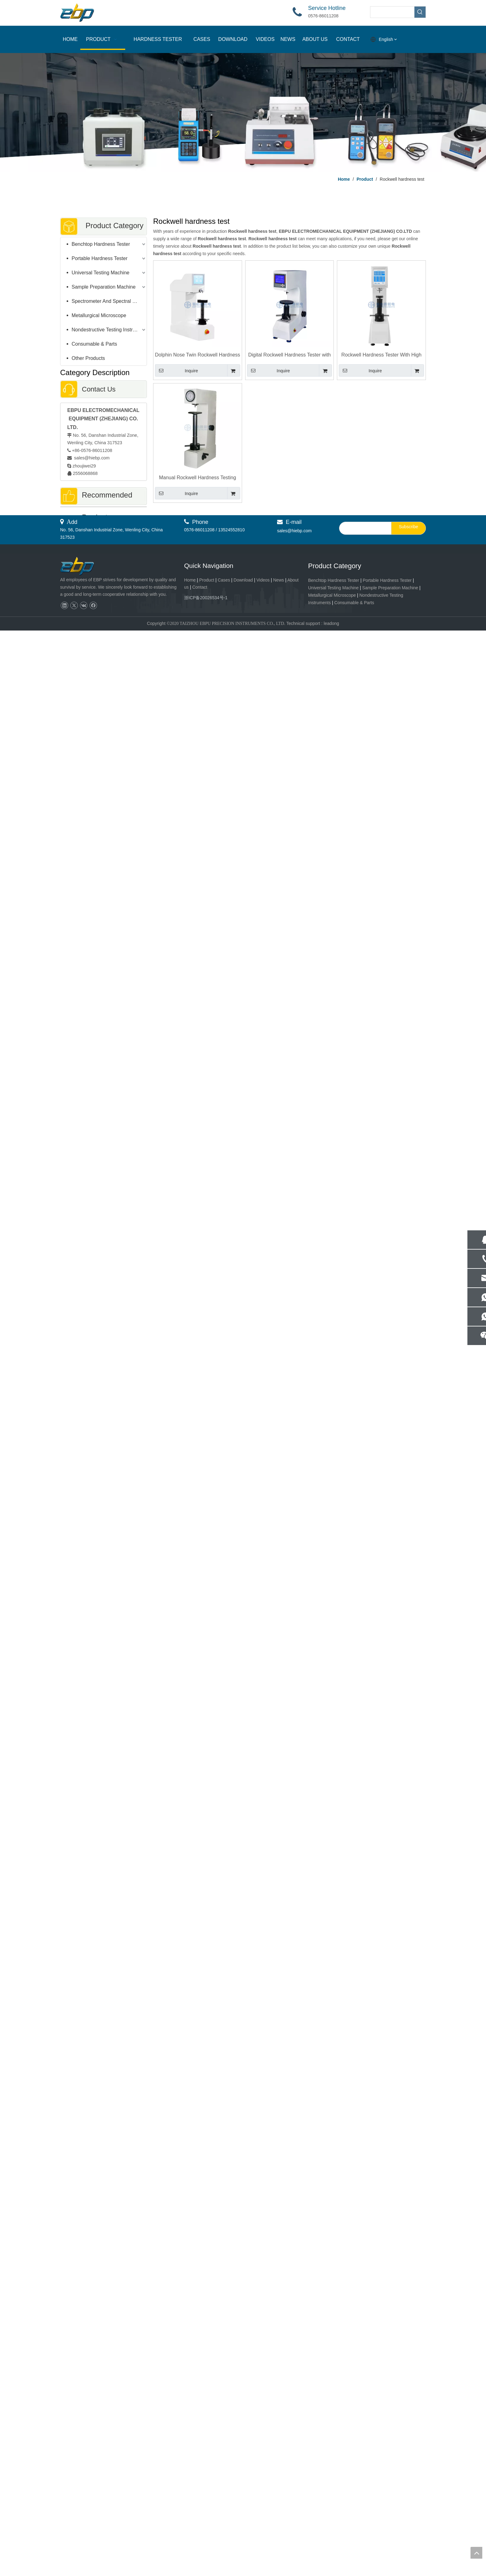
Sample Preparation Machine (103, 287)
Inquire (176, 370)
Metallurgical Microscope (99, 315)
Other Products (88, 358)
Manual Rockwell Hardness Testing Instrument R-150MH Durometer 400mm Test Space (197, 478)
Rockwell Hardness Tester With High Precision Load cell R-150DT (381, 355)
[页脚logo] (83, 2512)
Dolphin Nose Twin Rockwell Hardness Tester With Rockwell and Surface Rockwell (197, 355)
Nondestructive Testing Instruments (109, 329)
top (476, 2553)
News (278, 2525)
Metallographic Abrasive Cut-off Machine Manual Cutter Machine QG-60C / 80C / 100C (103, 2050)
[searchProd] (392, 12)
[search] (363, 2474)
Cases (224, 2525)
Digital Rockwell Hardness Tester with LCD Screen (289, 355)
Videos (263, 2525)
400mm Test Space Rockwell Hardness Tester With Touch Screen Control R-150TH (103, 984)
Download (243, 2525)
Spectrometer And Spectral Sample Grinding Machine (109, 301)
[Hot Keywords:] (420, 12)
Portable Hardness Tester (99, 258)
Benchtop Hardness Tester (101, 244)
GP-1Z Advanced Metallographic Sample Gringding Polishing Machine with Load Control (103, 2154)
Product (207, 2525)
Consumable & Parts (94, 344)
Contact (199, 2532)
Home (190, 2525)
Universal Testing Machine (100, 272)
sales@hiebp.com (91, 457)
